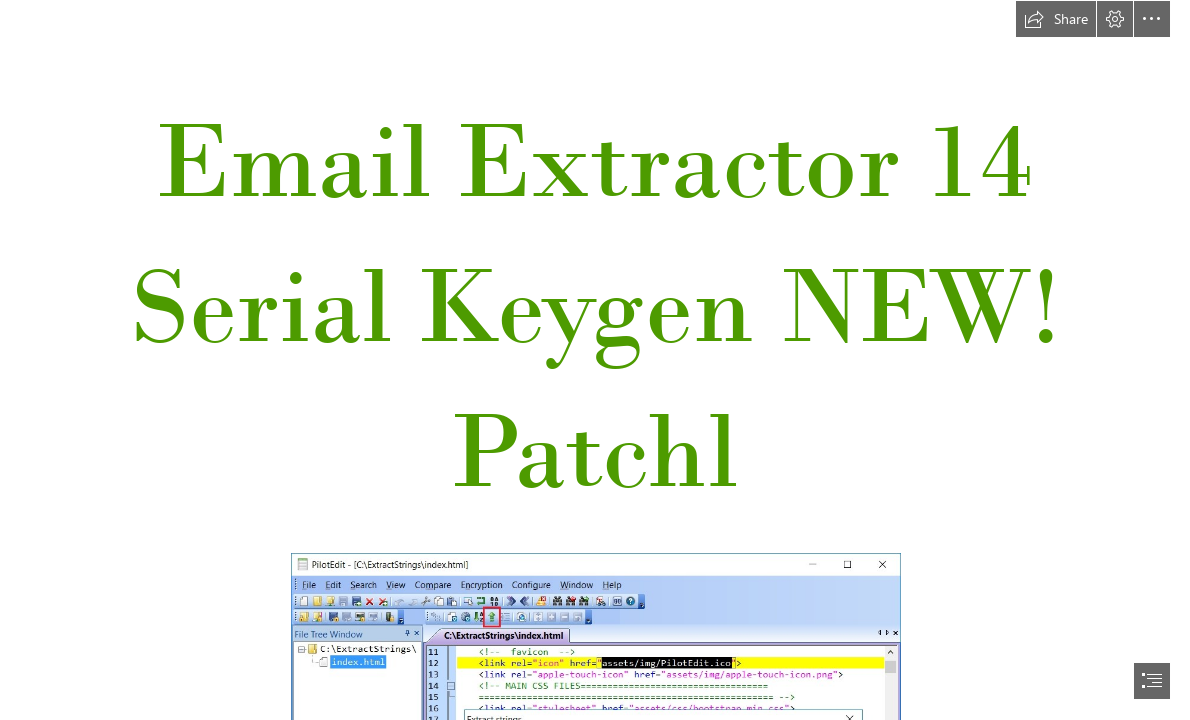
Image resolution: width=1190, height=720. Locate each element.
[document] (595, 360)
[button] (1056, 19)
